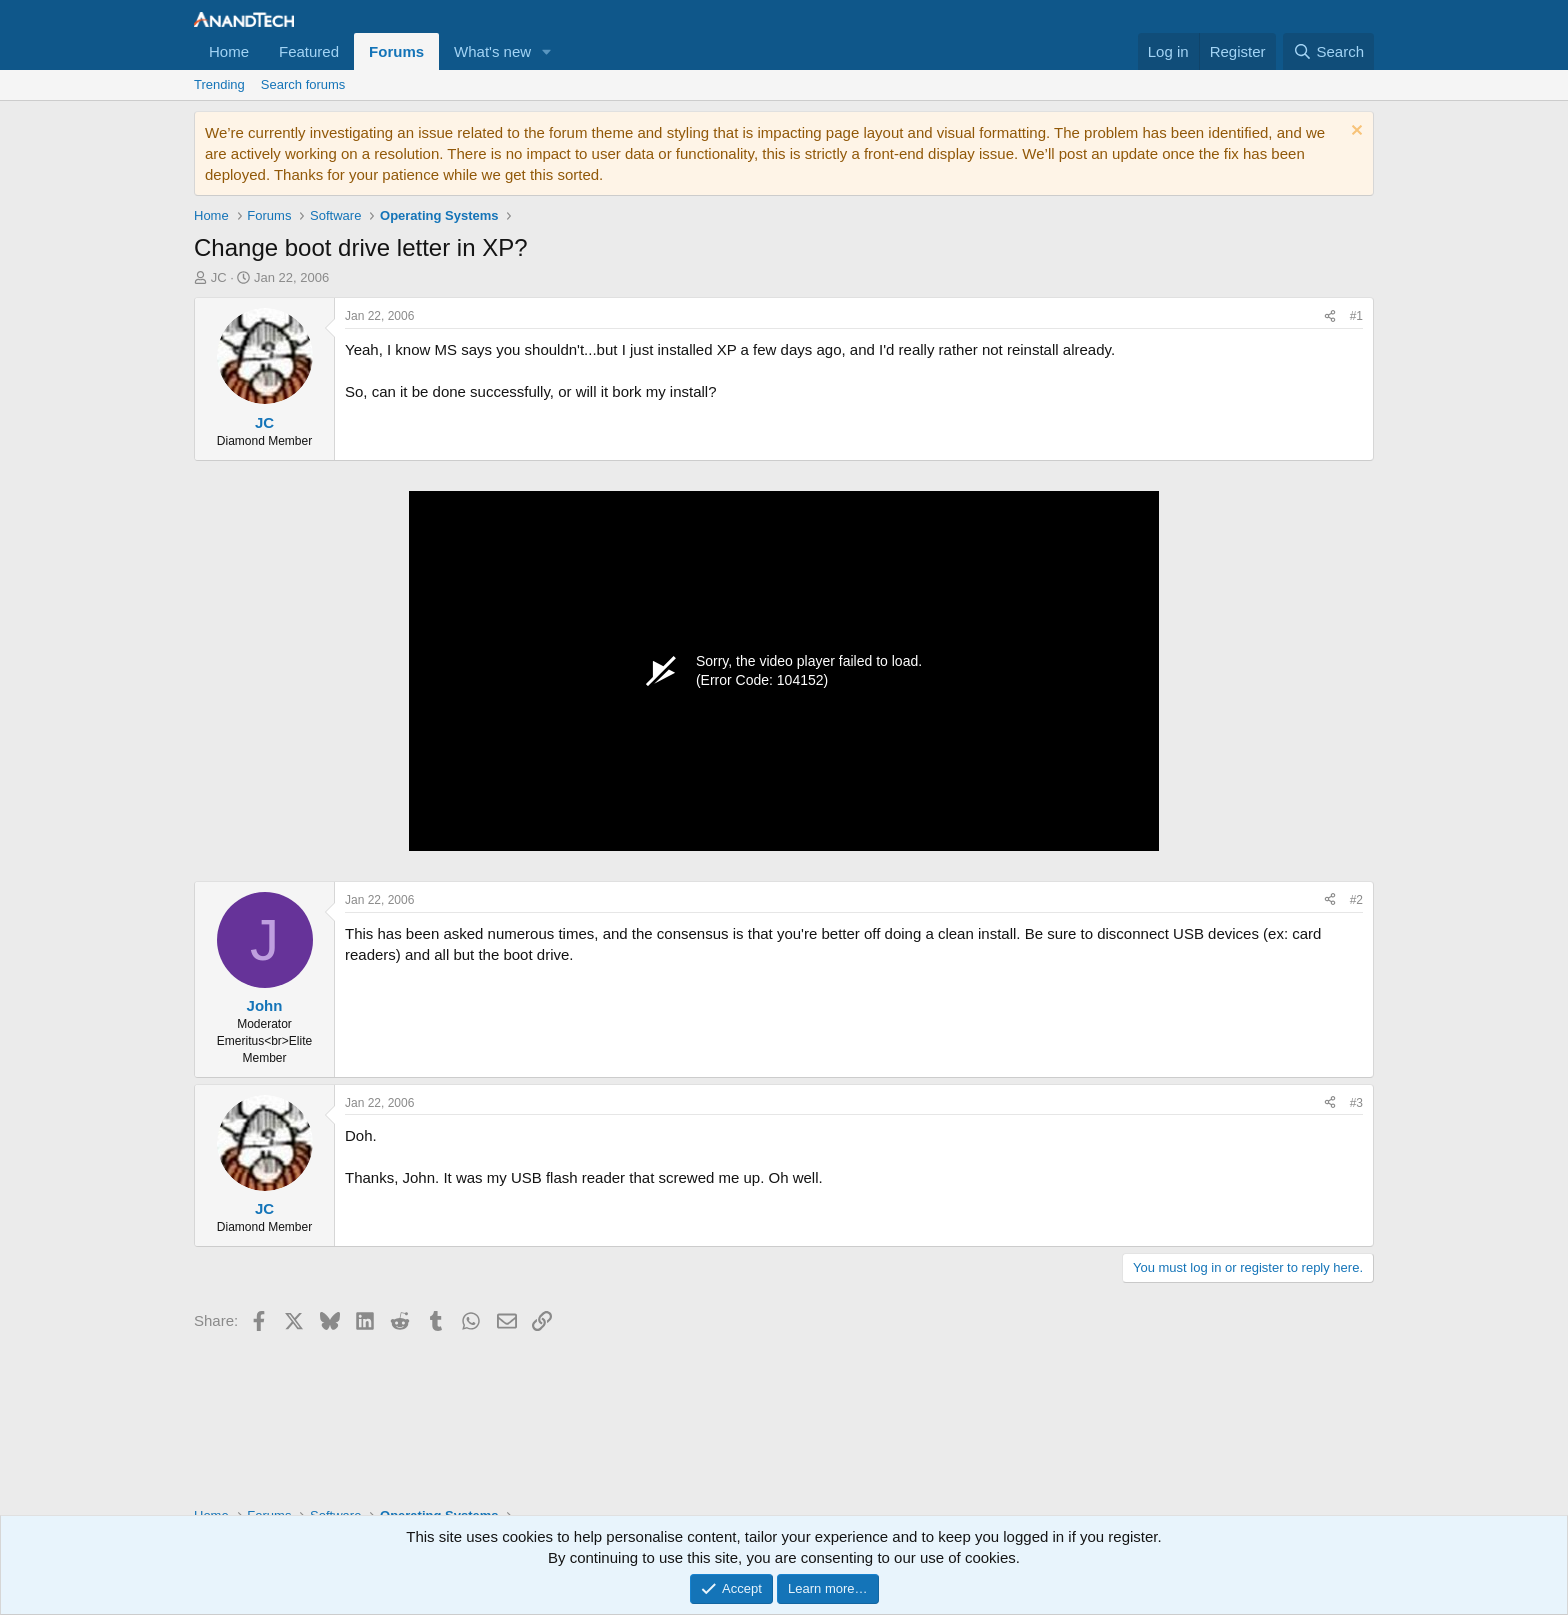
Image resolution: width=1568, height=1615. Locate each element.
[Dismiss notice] (1354, 132)
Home (229, 51)
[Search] (1328, 51)
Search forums (303, 84)
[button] (547, 51)
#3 (1356, 1103)
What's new (492, 51)
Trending (219, 84)
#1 (1356, 316)
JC (219, 277)
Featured (309, 51)
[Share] (1330, 316)
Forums (396, 51)
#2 (1356, 900)
